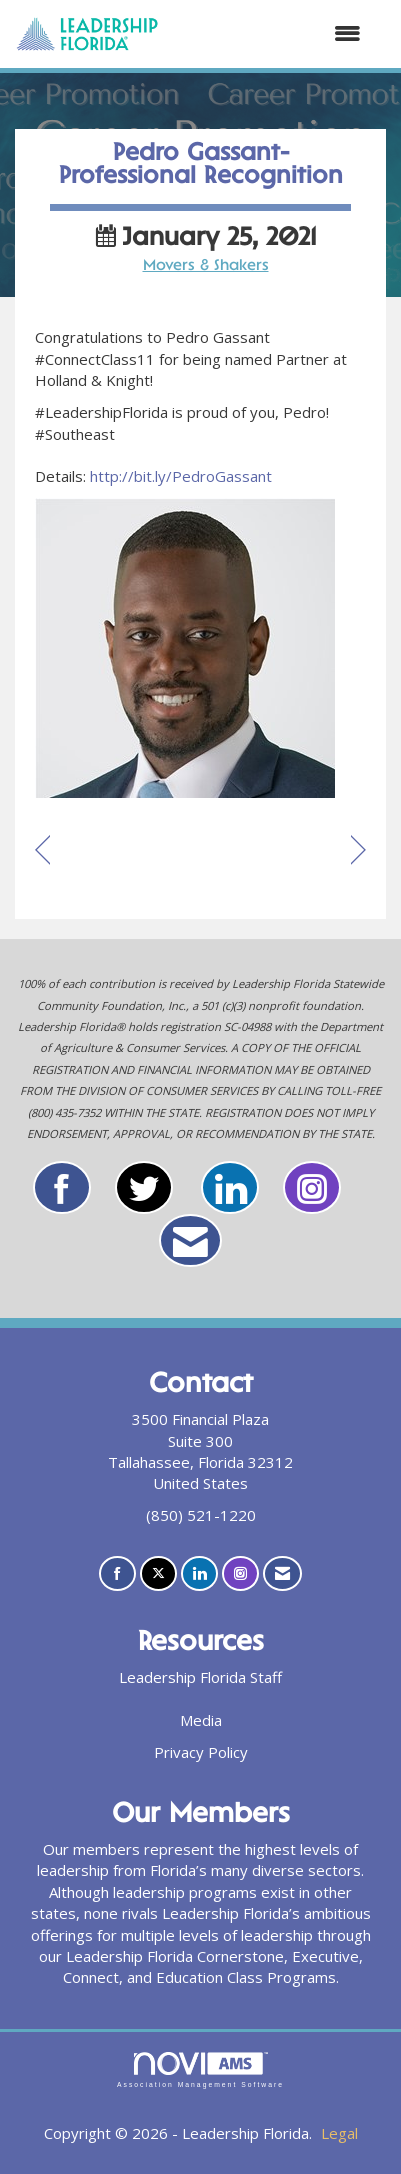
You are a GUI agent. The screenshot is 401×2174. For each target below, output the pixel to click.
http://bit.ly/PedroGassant (181, 476)
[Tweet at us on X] (158, 1573)
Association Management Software (200, 2070)
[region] (358, 851)
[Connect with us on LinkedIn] (199, 1573)
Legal (339, 2133)
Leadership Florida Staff (200, 1677)
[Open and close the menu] (270, 33)
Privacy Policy (201, 1752)
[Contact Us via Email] (282, 1573)
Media (201, 1720)
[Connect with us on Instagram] (240, 1573)
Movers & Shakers (206, 266)
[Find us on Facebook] (117, 1573)
